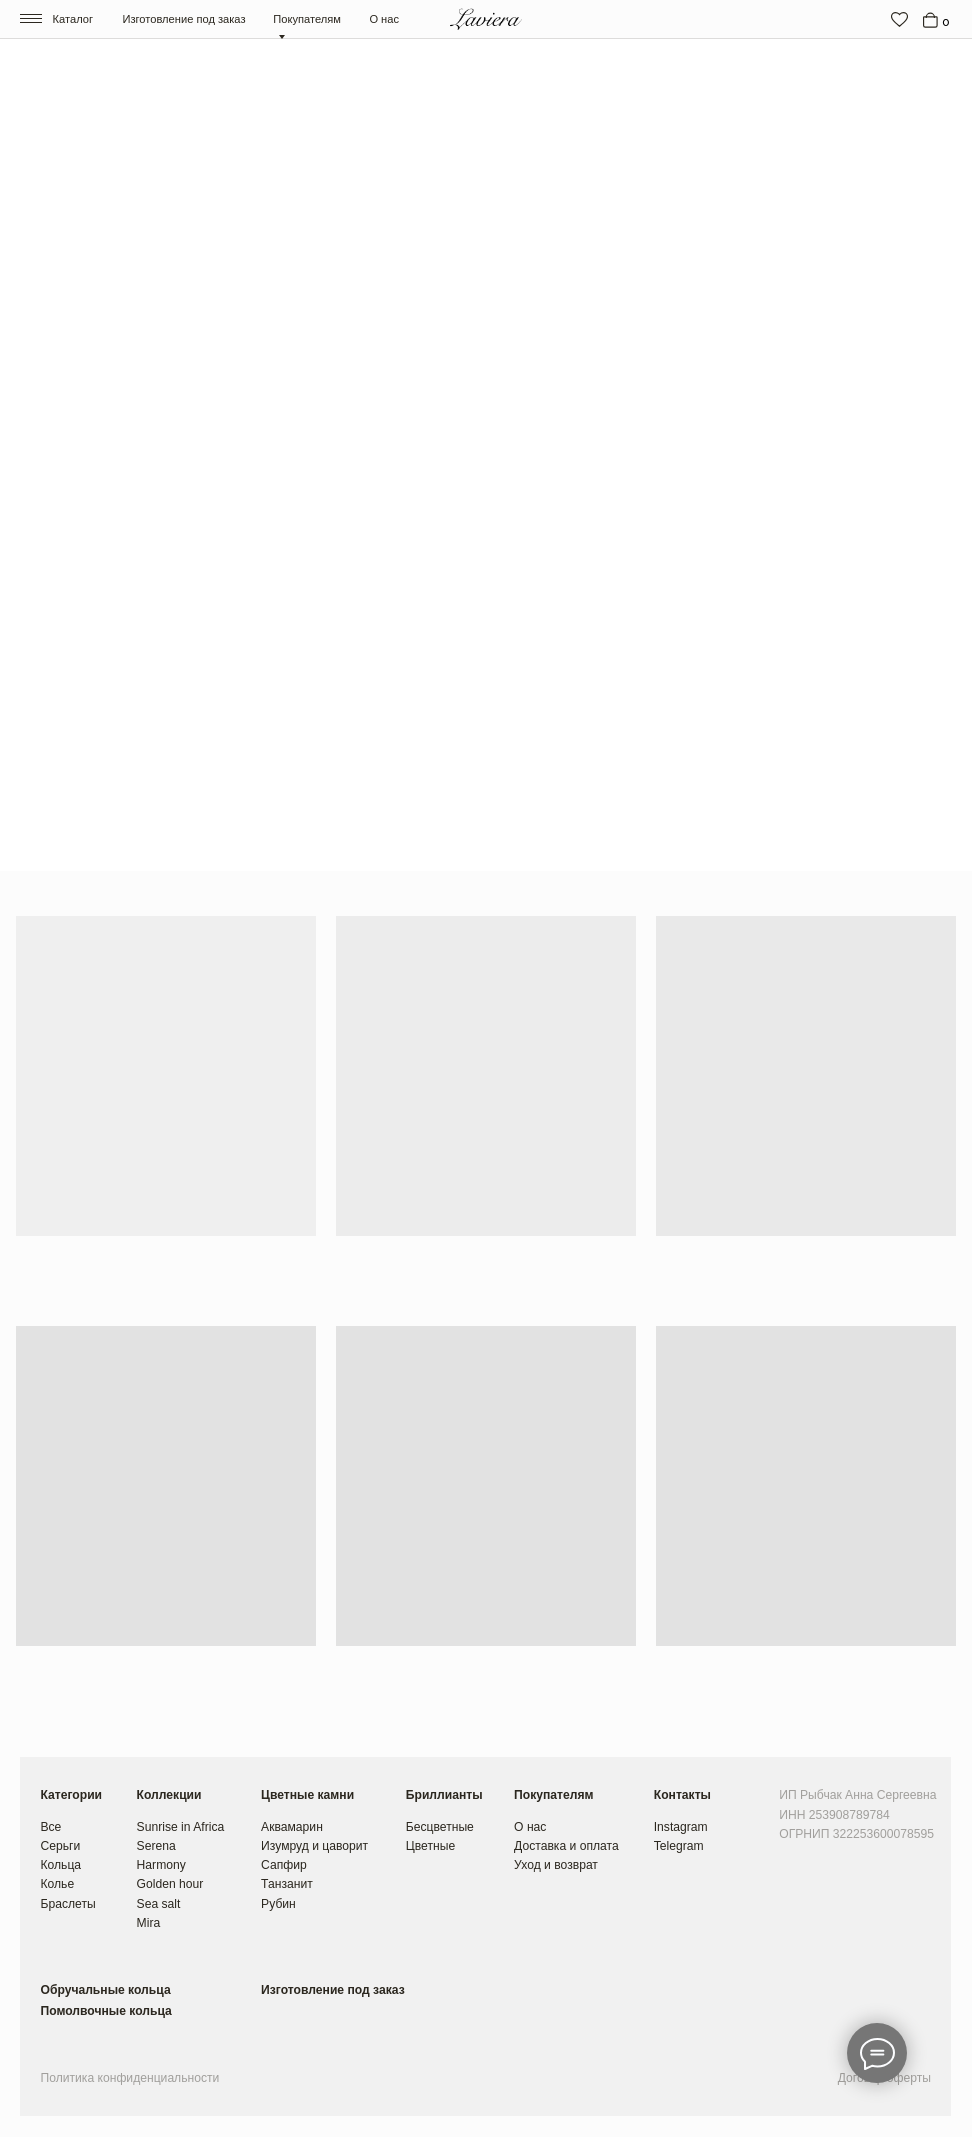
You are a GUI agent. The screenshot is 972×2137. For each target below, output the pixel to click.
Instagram (681, 1827)
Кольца (60, 1865)
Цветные (430, 1846)
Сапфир (284, 1865)
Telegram (679, 1846)
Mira (149, 1923)
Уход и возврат (556, 1865)
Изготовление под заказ (183, 19)
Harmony (161, 1865)
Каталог (73, 19)
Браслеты (67, 1904)
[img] (899, 19)
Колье (57, 1884)
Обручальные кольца (105, 1990)
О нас (384, 19)
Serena (156, 1846)
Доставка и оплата (566, 1846)
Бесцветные (440, 1827)
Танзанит (287, 1884)
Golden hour (170, 1884)
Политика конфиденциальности (129, 2078)
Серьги (60, 1846)
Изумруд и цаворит (314, 1846)
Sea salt (159, 1904)
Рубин (278, 1904)
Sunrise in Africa (181, 1827)
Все (50, 1827)
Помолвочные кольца (105, 2011)
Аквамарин (292, 1827)
